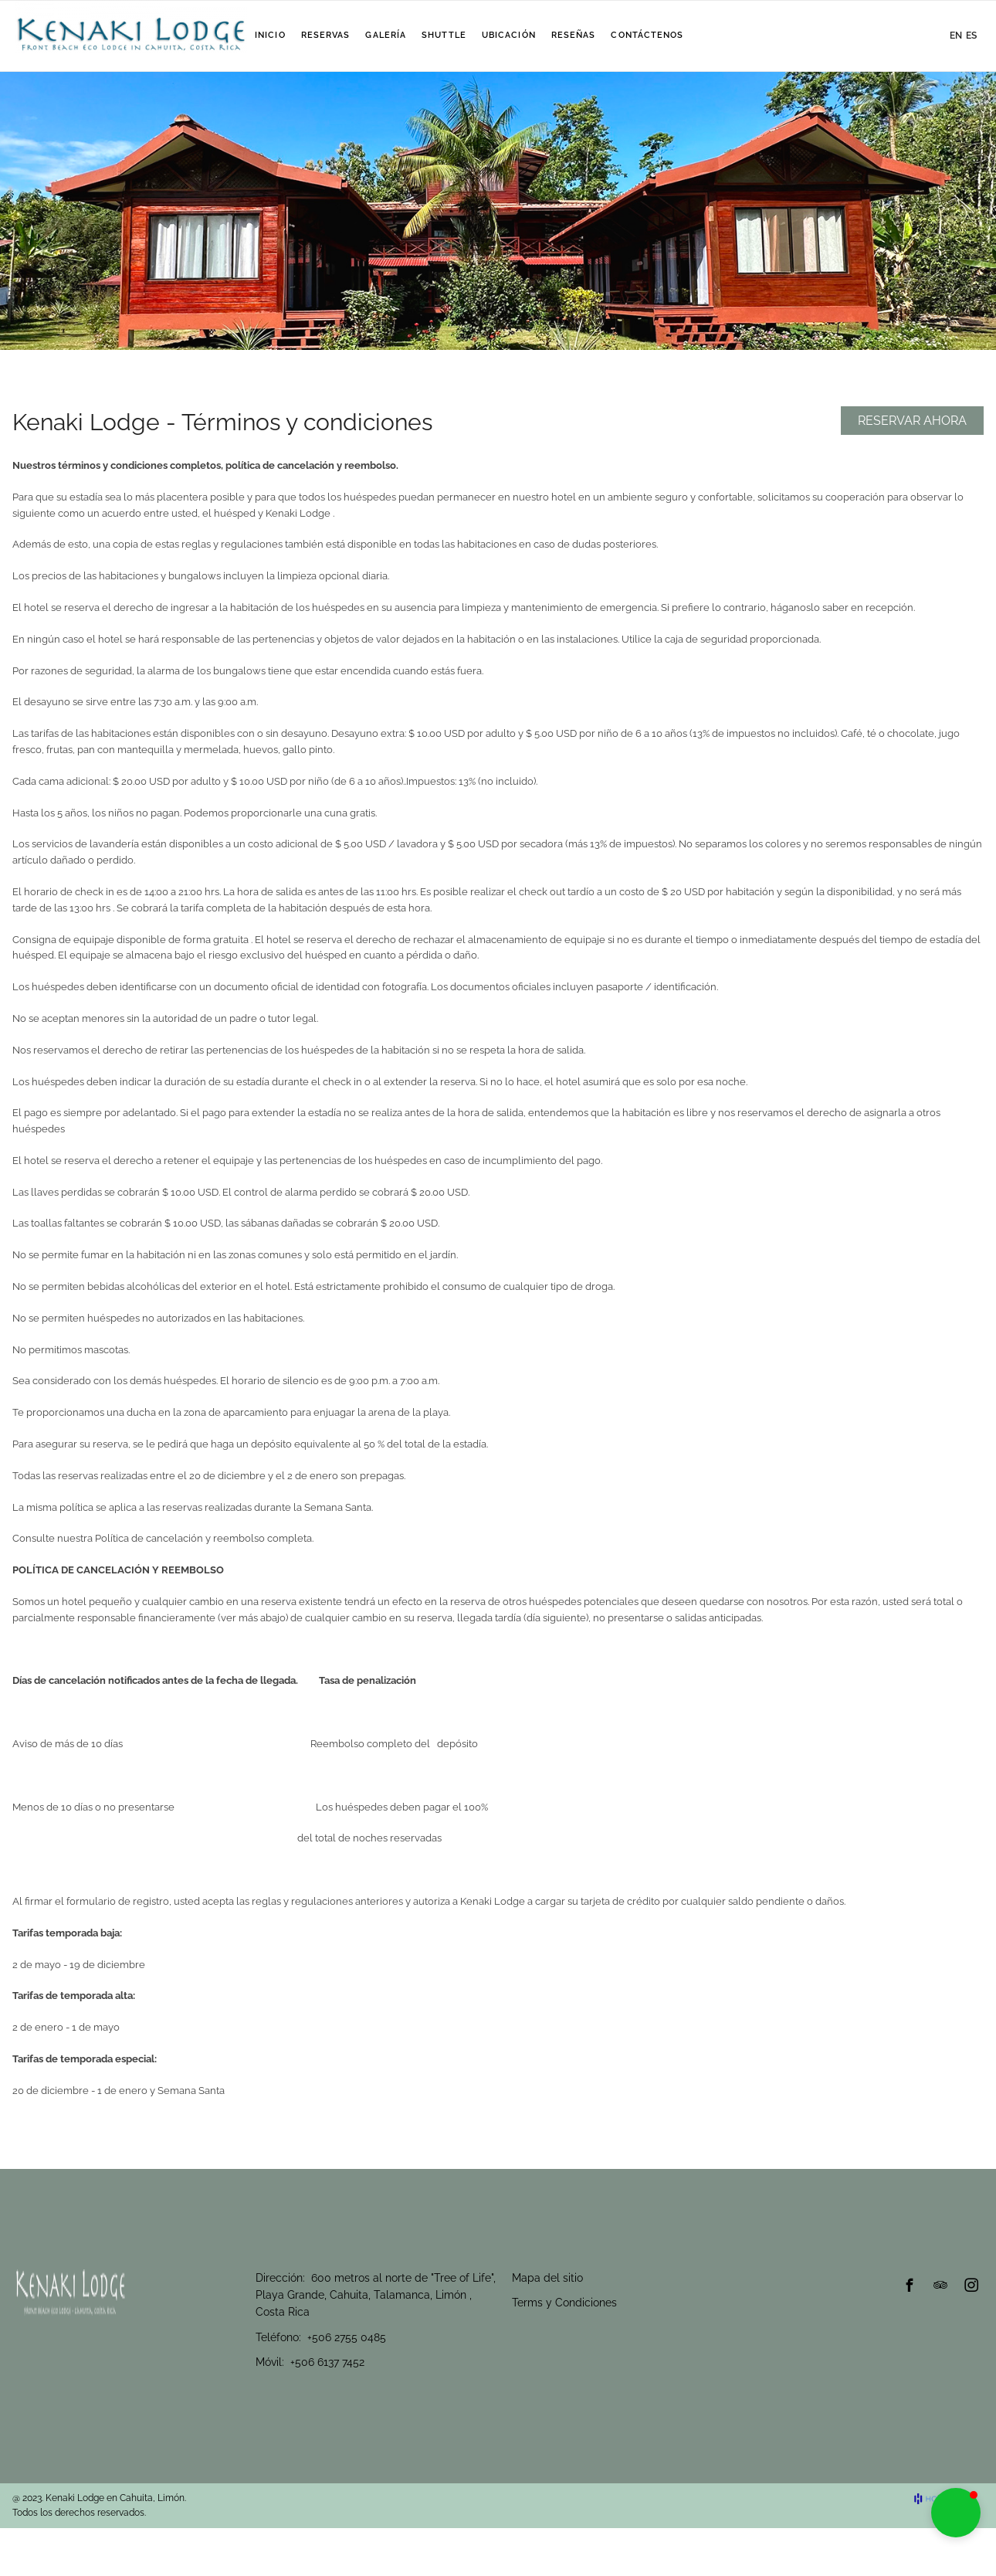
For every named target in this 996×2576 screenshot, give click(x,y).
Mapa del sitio (547, 2278)
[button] (956, 2512)
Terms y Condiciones (564, 2302)
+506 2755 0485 (346, 2337)
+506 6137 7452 (327, 2362)
